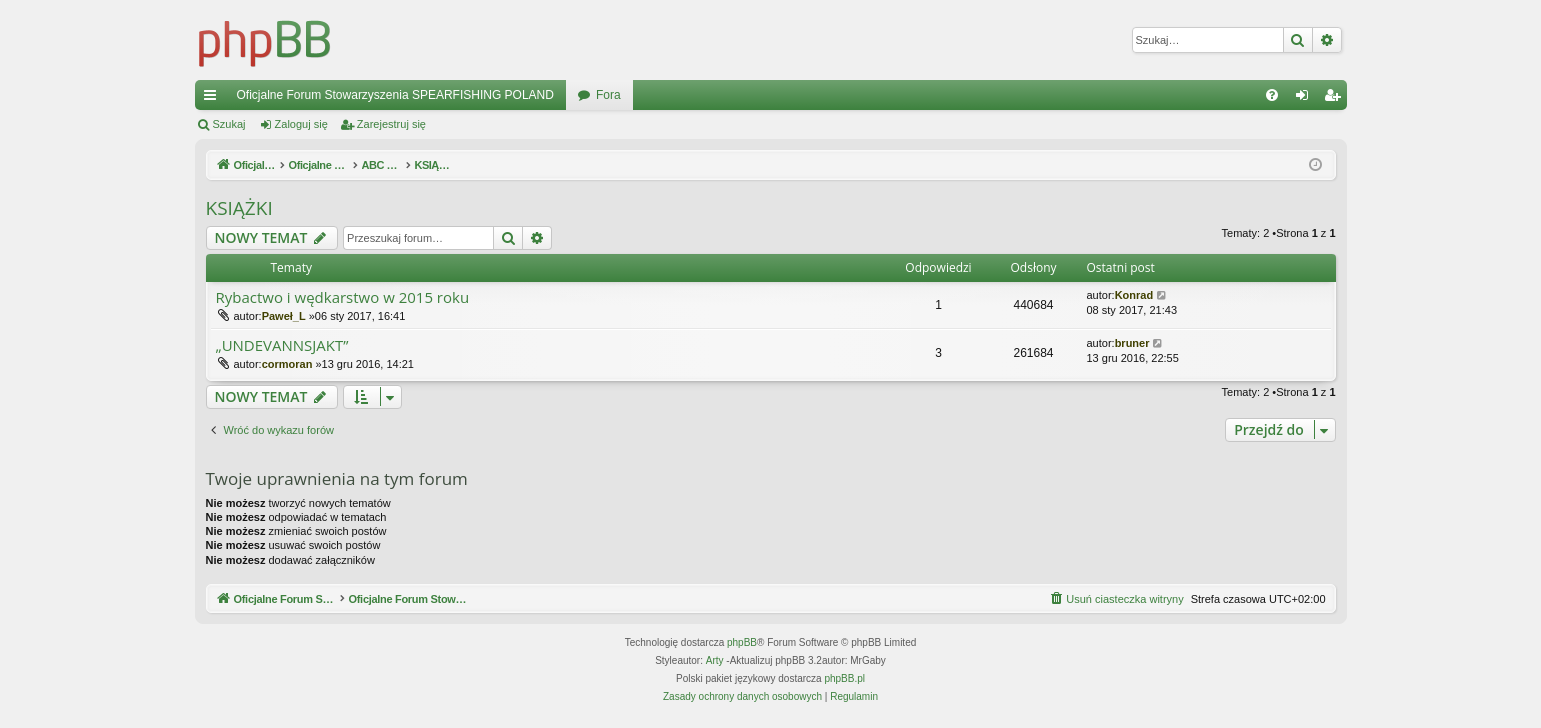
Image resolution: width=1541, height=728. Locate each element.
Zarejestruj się (391, 124)
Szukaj (229, 124)
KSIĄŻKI (239, 208)
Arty (715, 660)
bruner (1132, 343)
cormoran (287, 364)
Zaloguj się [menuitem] (1305, 99)
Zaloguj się (301, 124)
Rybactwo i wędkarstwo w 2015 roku (343, 297)
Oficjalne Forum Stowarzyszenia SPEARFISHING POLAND (395, 95)
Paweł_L (284, 316)
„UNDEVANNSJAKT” (282, 345)
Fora (608, 95)
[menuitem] (1272, 95)
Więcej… (214, 99)
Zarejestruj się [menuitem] (1336, 99)
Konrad (1134, 295)
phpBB (742, 642)
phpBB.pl (844, 678)
